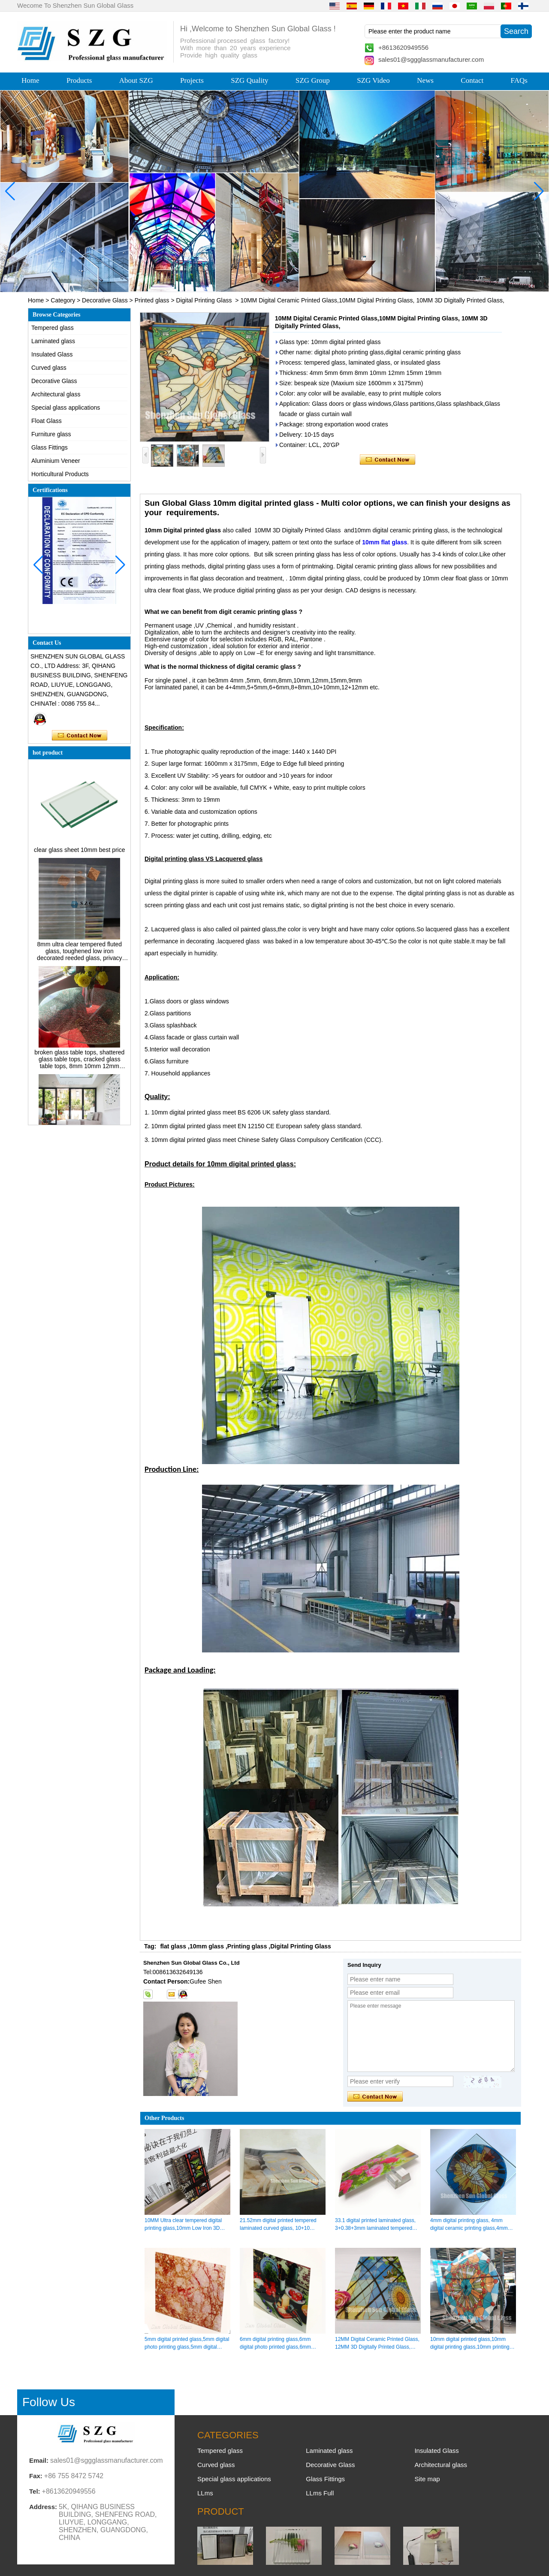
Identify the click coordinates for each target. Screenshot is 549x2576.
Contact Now (79, 735)
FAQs (519, 80)
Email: (38, 2460)
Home (30, 80)
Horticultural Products (60, 474)
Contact (472, 80)
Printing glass (247, 1946)
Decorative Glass (105, 300)
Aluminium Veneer (55, 460)
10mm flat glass (384, 542)
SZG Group (313, 80)
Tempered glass (52, 327)
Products (79, 80)
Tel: (34, 2491)
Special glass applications (65, 407)
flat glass (173, 1946)
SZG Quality (249, 80)
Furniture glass (51, 434)
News (425, 80)
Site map (427, 2478)
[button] (257, 285)
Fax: (35, 2475)
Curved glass (48, 367)
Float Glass (46, 420)
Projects (192, 80)
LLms (205, 2493)
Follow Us (48, 2402)
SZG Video (373, 80)
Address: (43, 2506)
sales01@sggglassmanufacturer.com (431, 59)
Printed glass (152, 300)
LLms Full (320, 2493)
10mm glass (207, 1946)
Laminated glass (53, 341)
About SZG (136, 80)
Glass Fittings (49, 447)
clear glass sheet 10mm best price (79, 853)
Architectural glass (55, 394)
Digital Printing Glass (204, 300)
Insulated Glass (52, 354)
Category (63, 300)
